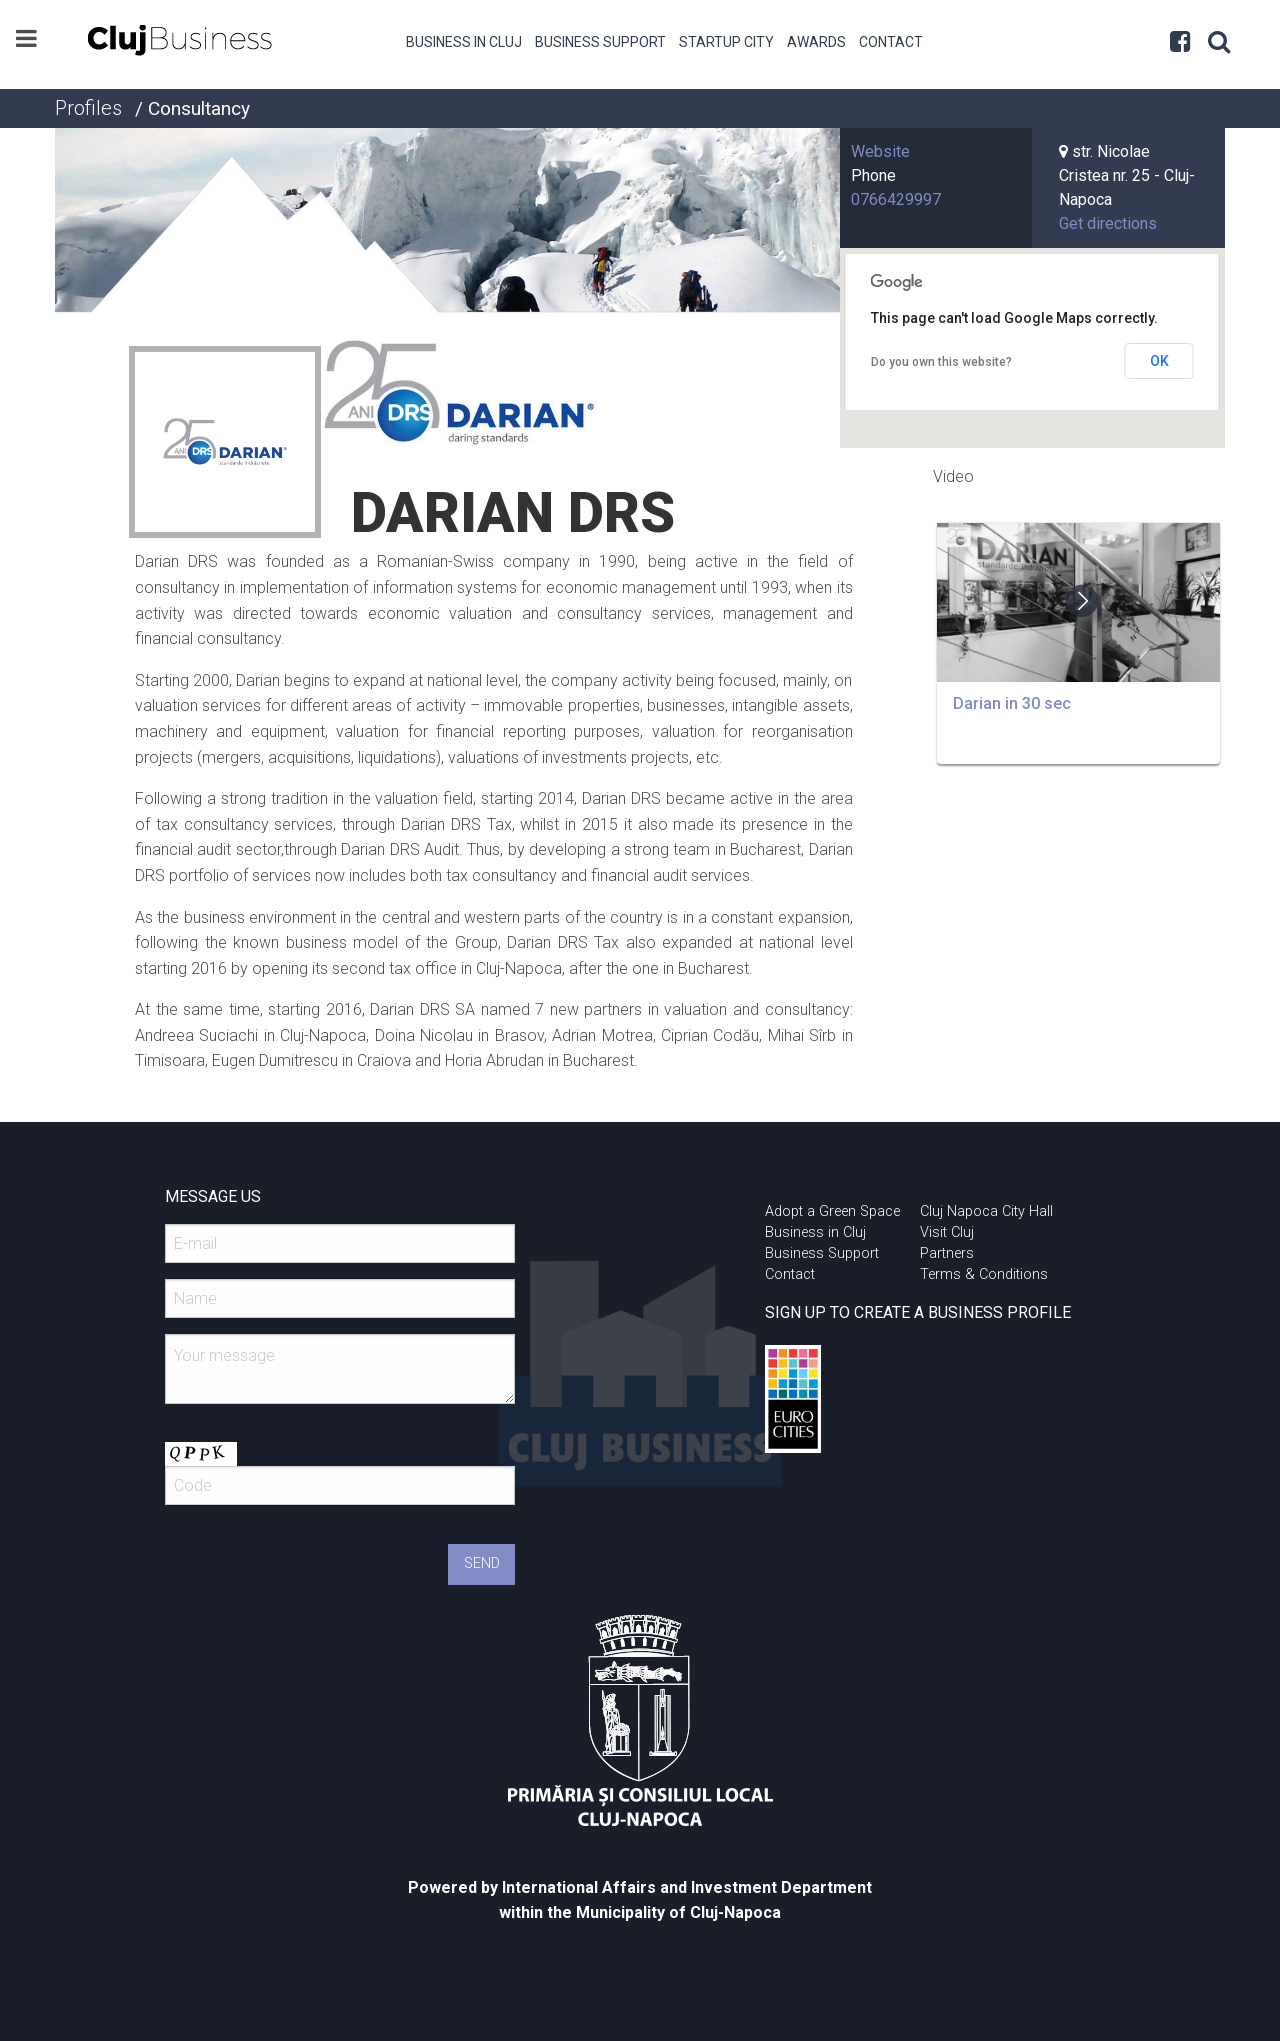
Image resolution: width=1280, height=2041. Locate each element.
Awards (816, 42)
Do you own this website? (941, 362)
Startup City (726, 42)
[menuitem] (464, 40)
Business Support (600, 42)
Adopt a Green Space (832, 1211)
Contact (891, 42)
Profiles (88, 108)
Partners (947, 1253)
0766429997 (896, 199)
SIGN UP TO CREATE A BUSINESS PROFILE (918, 1312)
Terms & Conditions (984, 1274)
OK (1159, 361)
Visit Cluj (947, 1232)
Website (880, 151)
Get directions (1108, 223)
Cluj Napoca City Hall (986, 1211)
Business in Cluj (464, 42)
